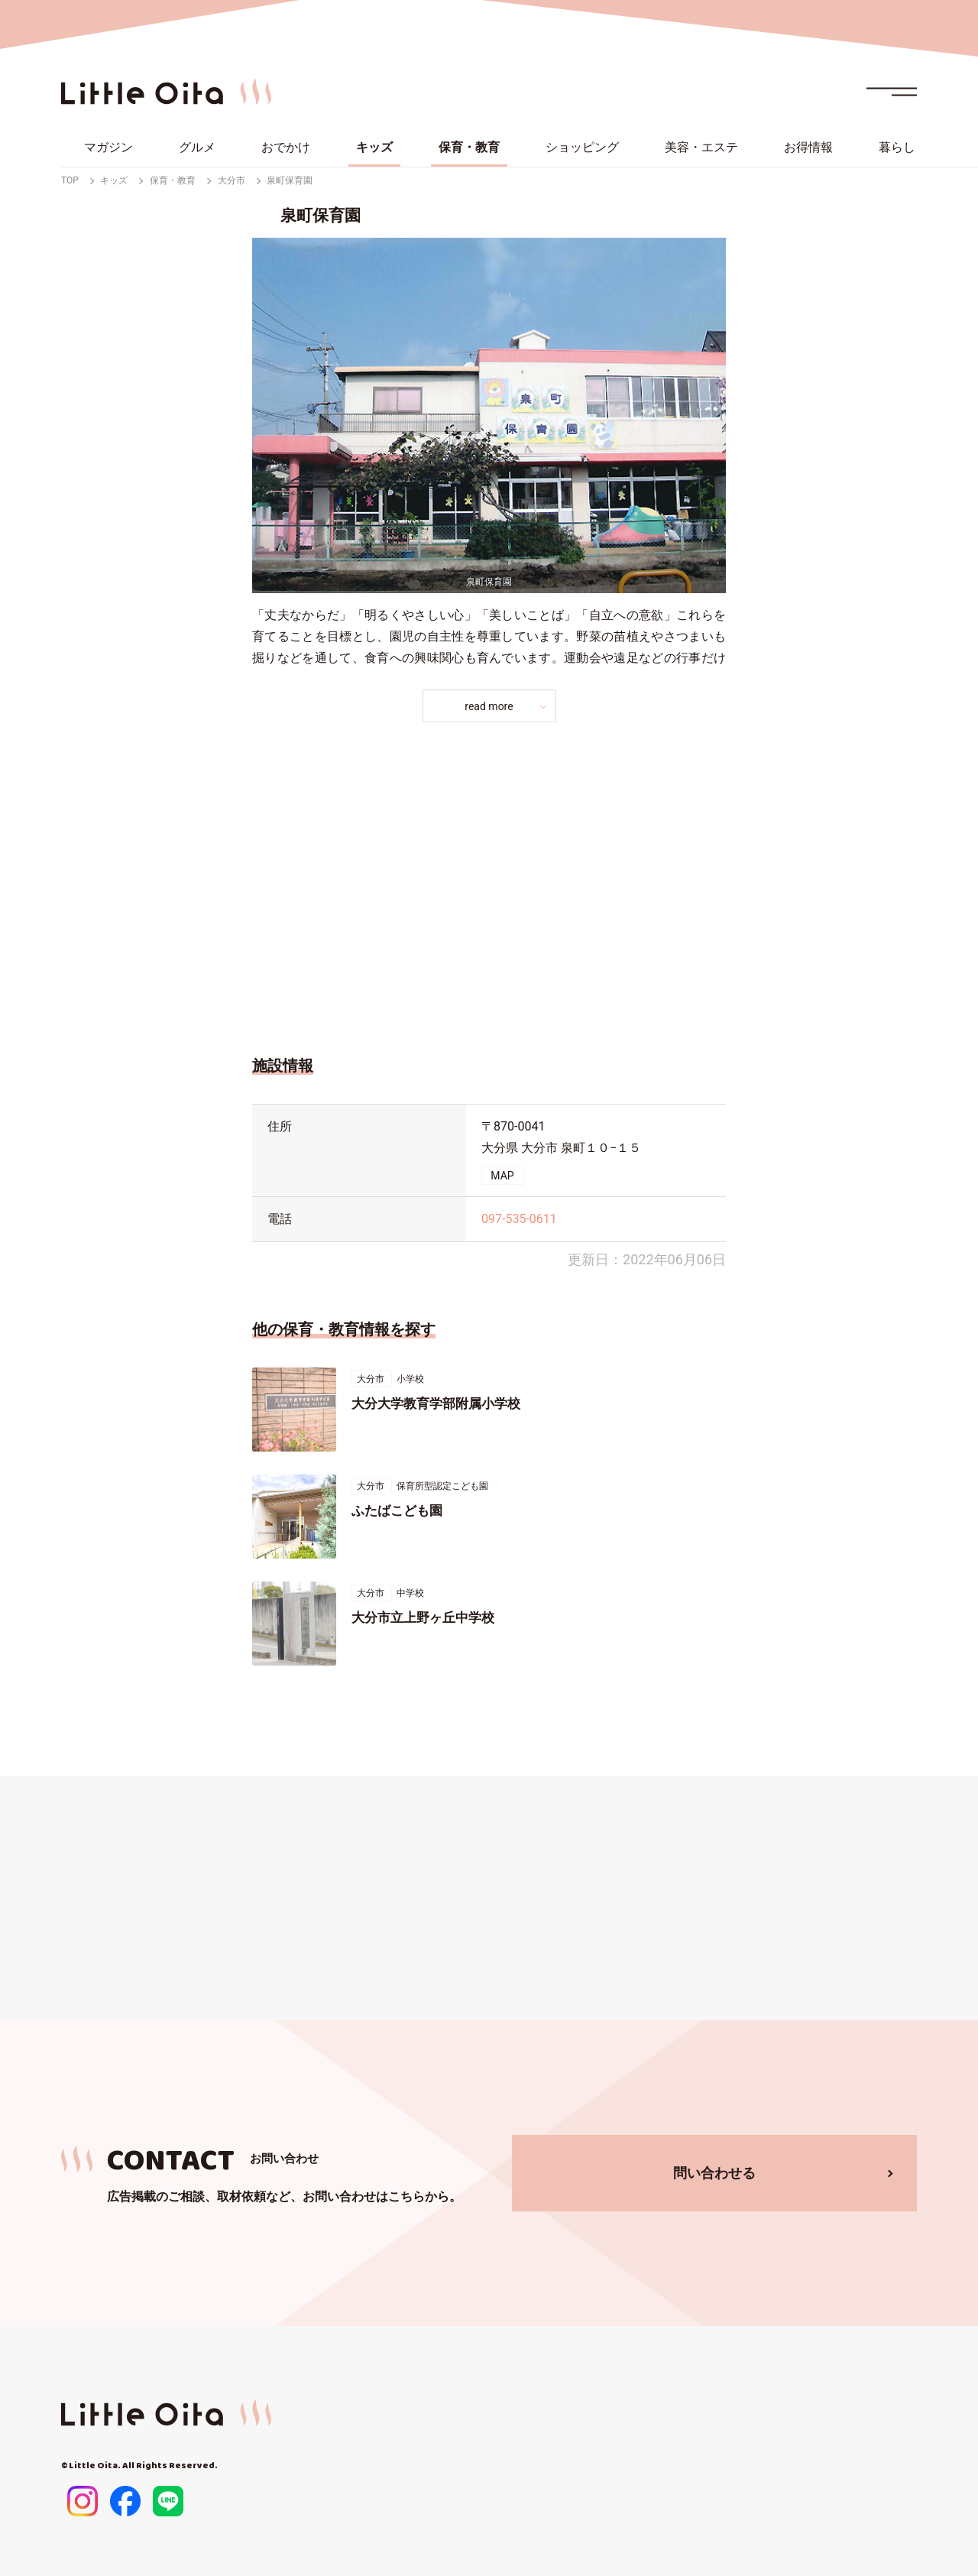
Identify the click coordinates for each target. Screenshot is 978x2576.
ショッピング (582, 147)
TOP (70, 180)
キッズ (374, 147)
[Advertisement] (489, 884)
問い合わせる (714, 2173)
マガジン (108, 147)
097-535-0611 (519, 1219)
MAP (502, 1176)
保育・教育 (469, 147)
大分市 (231, 180)
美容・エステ (701, 147)
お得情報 (808, 147)
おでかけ (285, 147)
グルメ (197, 147)
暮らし (897, 147)
